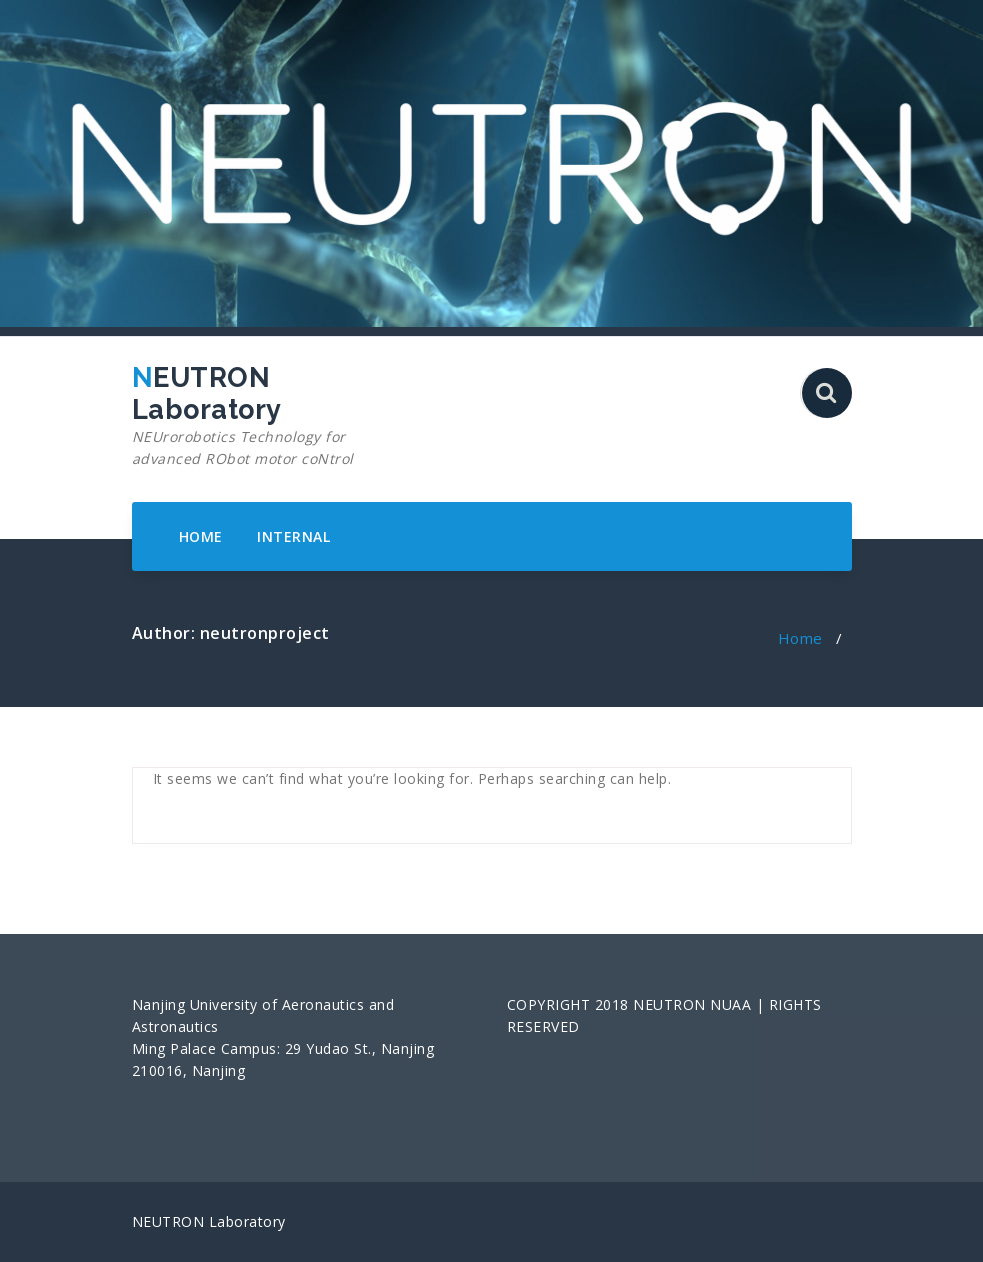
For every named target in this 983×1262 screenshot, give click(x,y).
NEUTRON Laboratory (244, 416)
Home (800, 638)
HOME (201, 536)
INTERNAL (293, 536)
